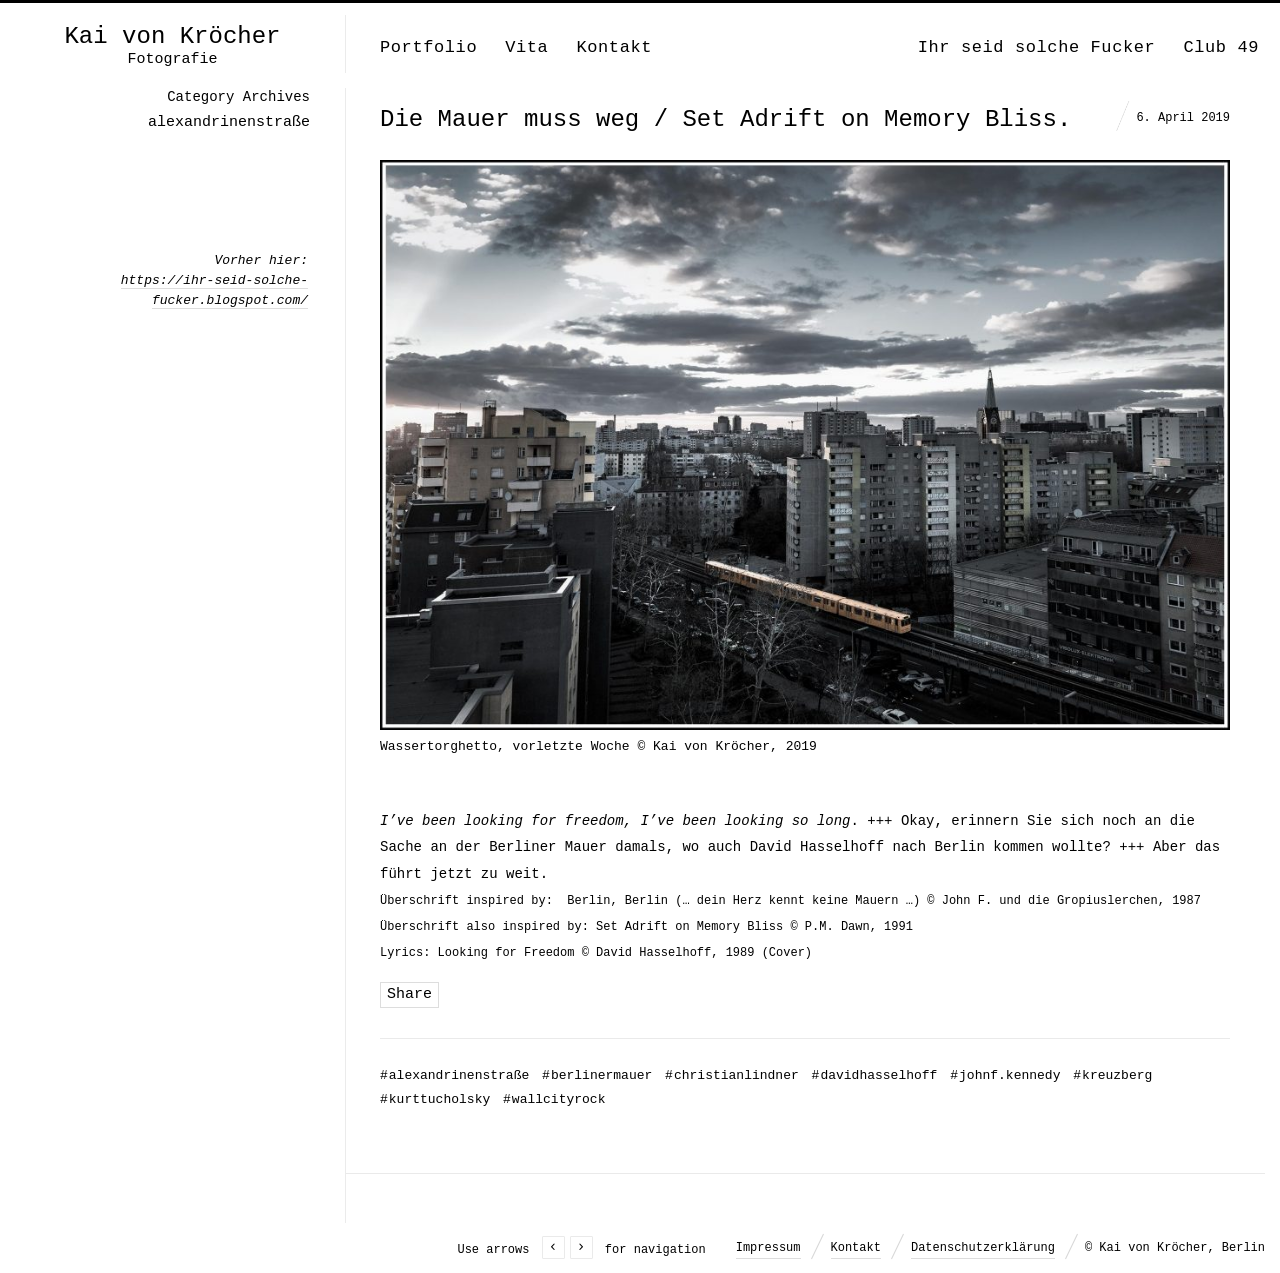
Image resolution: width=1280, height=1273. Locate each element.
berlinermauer (597, 1075)
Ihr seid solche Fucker (1037, 47)
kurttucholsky (435, 1099)
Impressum (768, 1248)
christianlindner (732, 1075)
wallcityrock (554, 1099)
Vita (526, 47)
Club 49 (1221, 47)
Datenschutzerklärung (983, 1248)
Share (409, 994)
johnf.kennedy (1005, 1075)
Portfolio (428, 47)
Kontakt (614, 47)
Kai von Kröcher (172, 37)
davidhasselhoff (875, 1075)
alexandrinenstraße (454, 1075)
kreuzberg (1112, 1075)
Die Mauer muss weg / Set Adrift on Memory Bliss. (725, 119)
